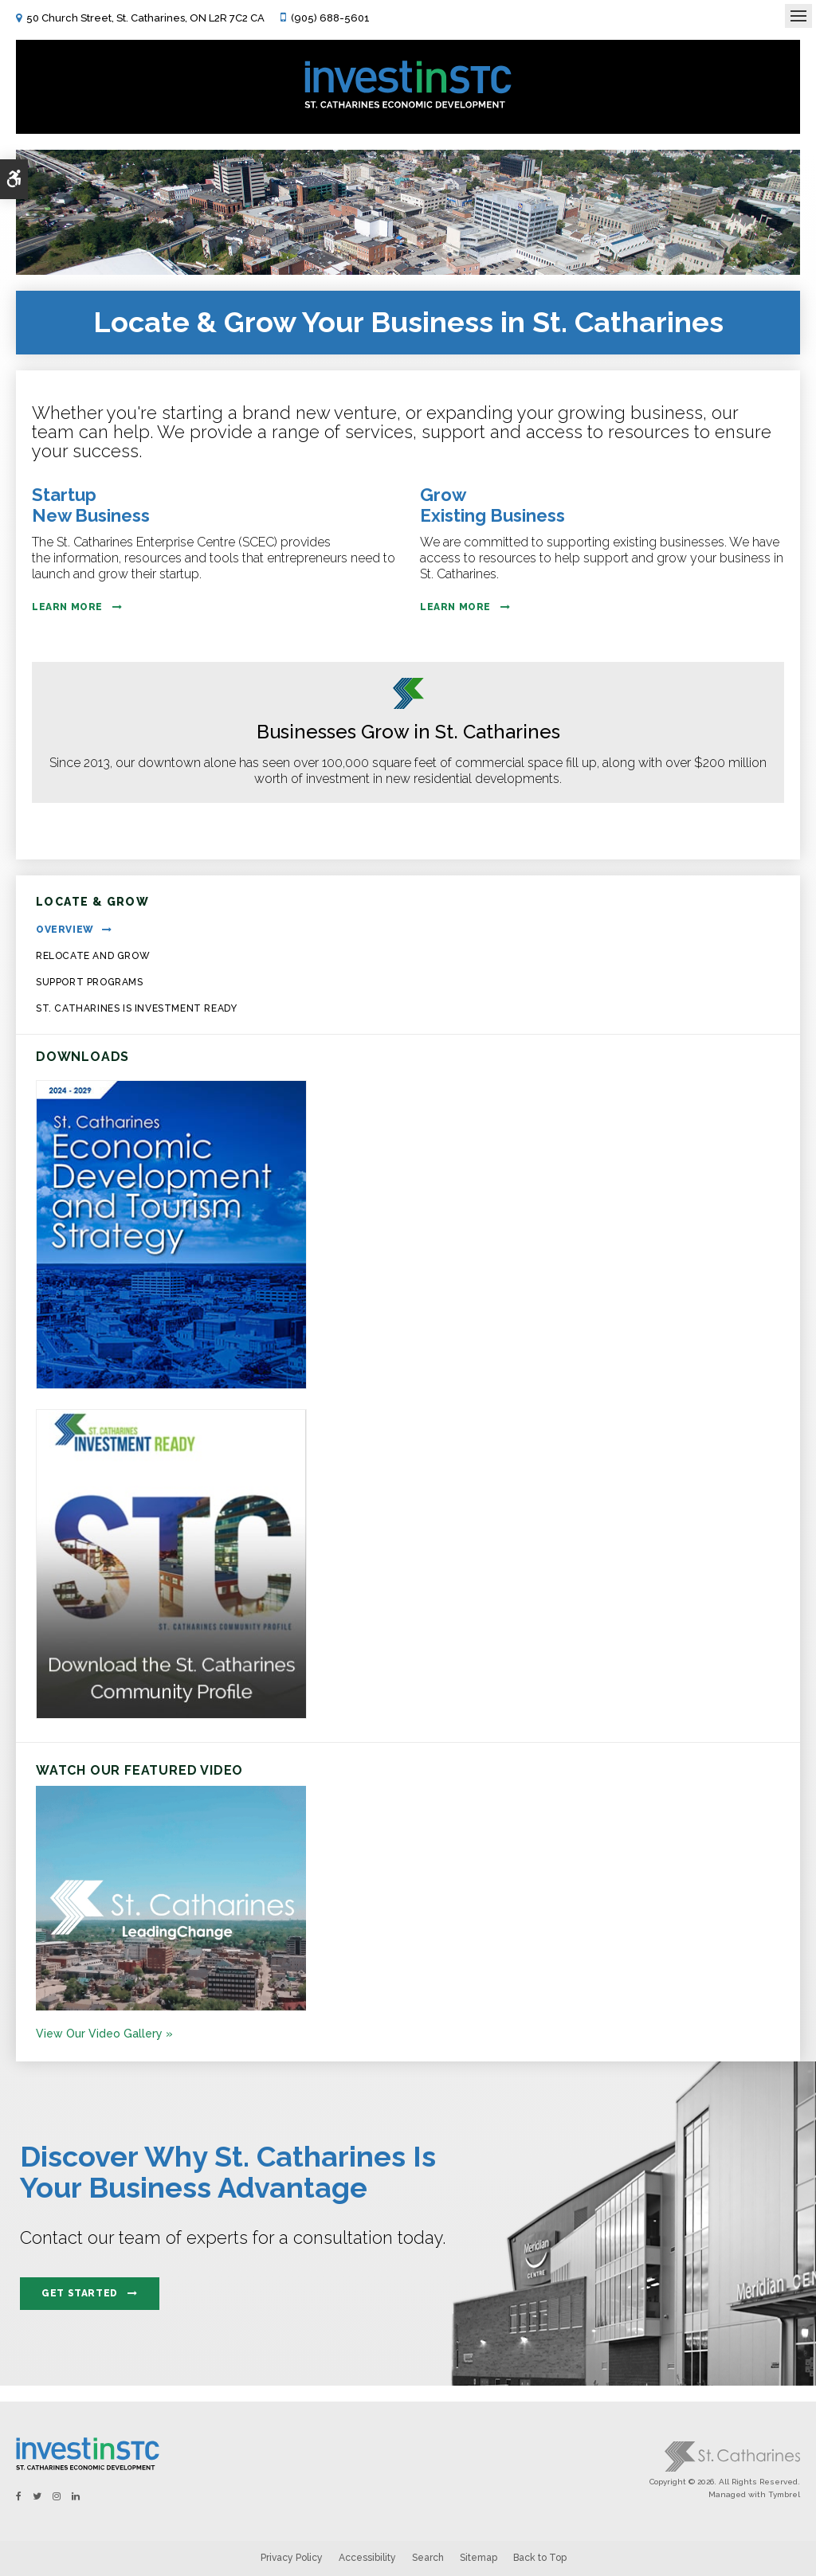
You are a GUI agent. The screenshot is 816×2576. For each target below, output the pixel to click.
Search (428, 2557)
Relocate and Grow (93, 955)
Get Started (79, 2293)
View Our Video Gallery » (104, 2033)
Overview (65, 929)
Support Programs (89, 982)
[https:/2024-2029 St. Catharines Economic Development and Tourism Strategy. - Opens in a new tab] (171, 1385)
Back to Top (540, 2557)
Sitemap (478, 2557)
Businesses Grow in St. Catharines (408, 731)
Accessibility (367, 2557)
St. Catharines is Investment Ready (136, 1008)
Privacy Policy (292, 2557)
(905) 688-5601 (330, 18)
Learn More (67, 607)
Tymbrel (784, 2494)
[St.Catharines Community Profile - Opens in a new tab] (171, 1715)
